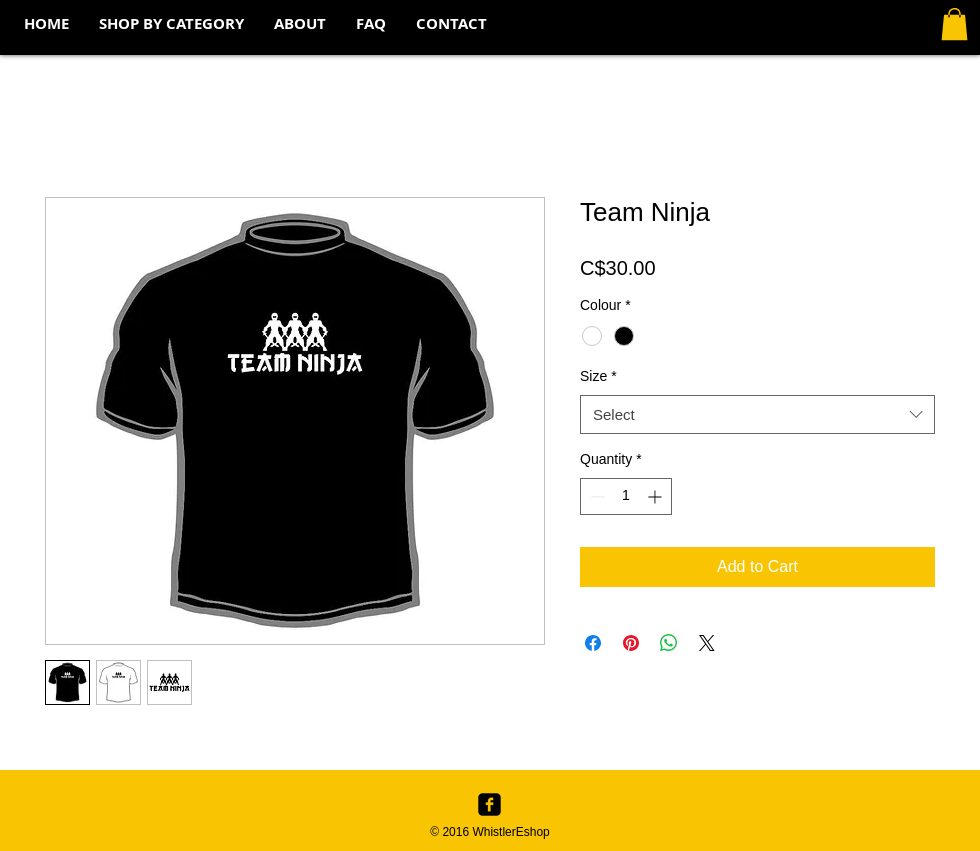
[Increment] (656, 496)
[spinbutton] (626, 496)
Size (598, 376)
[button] (171, 24)
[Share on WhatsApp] (669, 643)
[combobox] (757, 414)
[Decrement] (595, 496)
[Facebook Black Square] (489, 804)
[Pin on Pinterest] (631, 643)
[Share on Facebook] (593, 643)
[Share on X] (707, 643)
